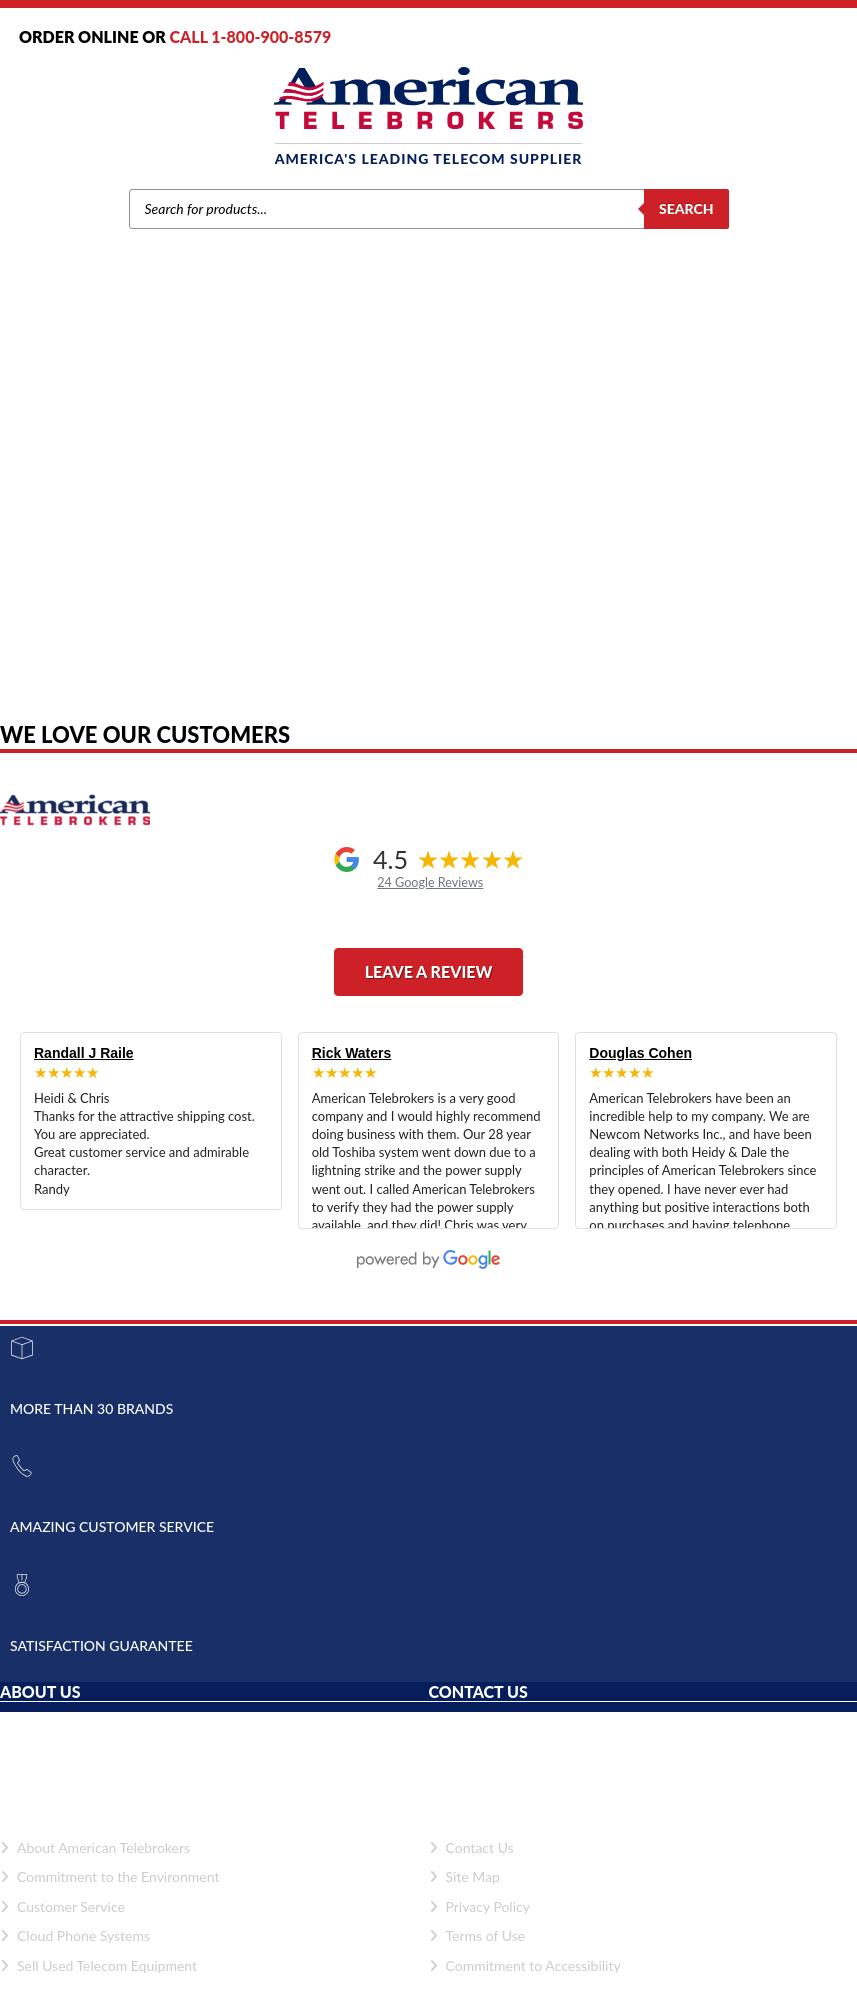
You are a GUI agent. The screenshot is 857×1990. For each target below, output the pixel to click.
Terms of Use (477, 1935)
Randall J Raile (84, 1053)
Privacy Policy (479, 1906)
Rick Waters (352, 1053)
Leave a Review (429, 971)
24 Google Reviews (430, 882)
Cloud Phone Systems (75, 1935)
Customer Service (62, 1906)
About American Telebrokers (95, 1847)
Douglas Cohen (640, 1053)
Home (158, 480)
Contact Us (471, 1847)
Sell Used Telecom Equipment (98, 1965)
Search (686, 208)
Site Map (464, 1876)
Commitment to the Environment (109, 1876)
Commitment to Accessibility (525, 1965)
